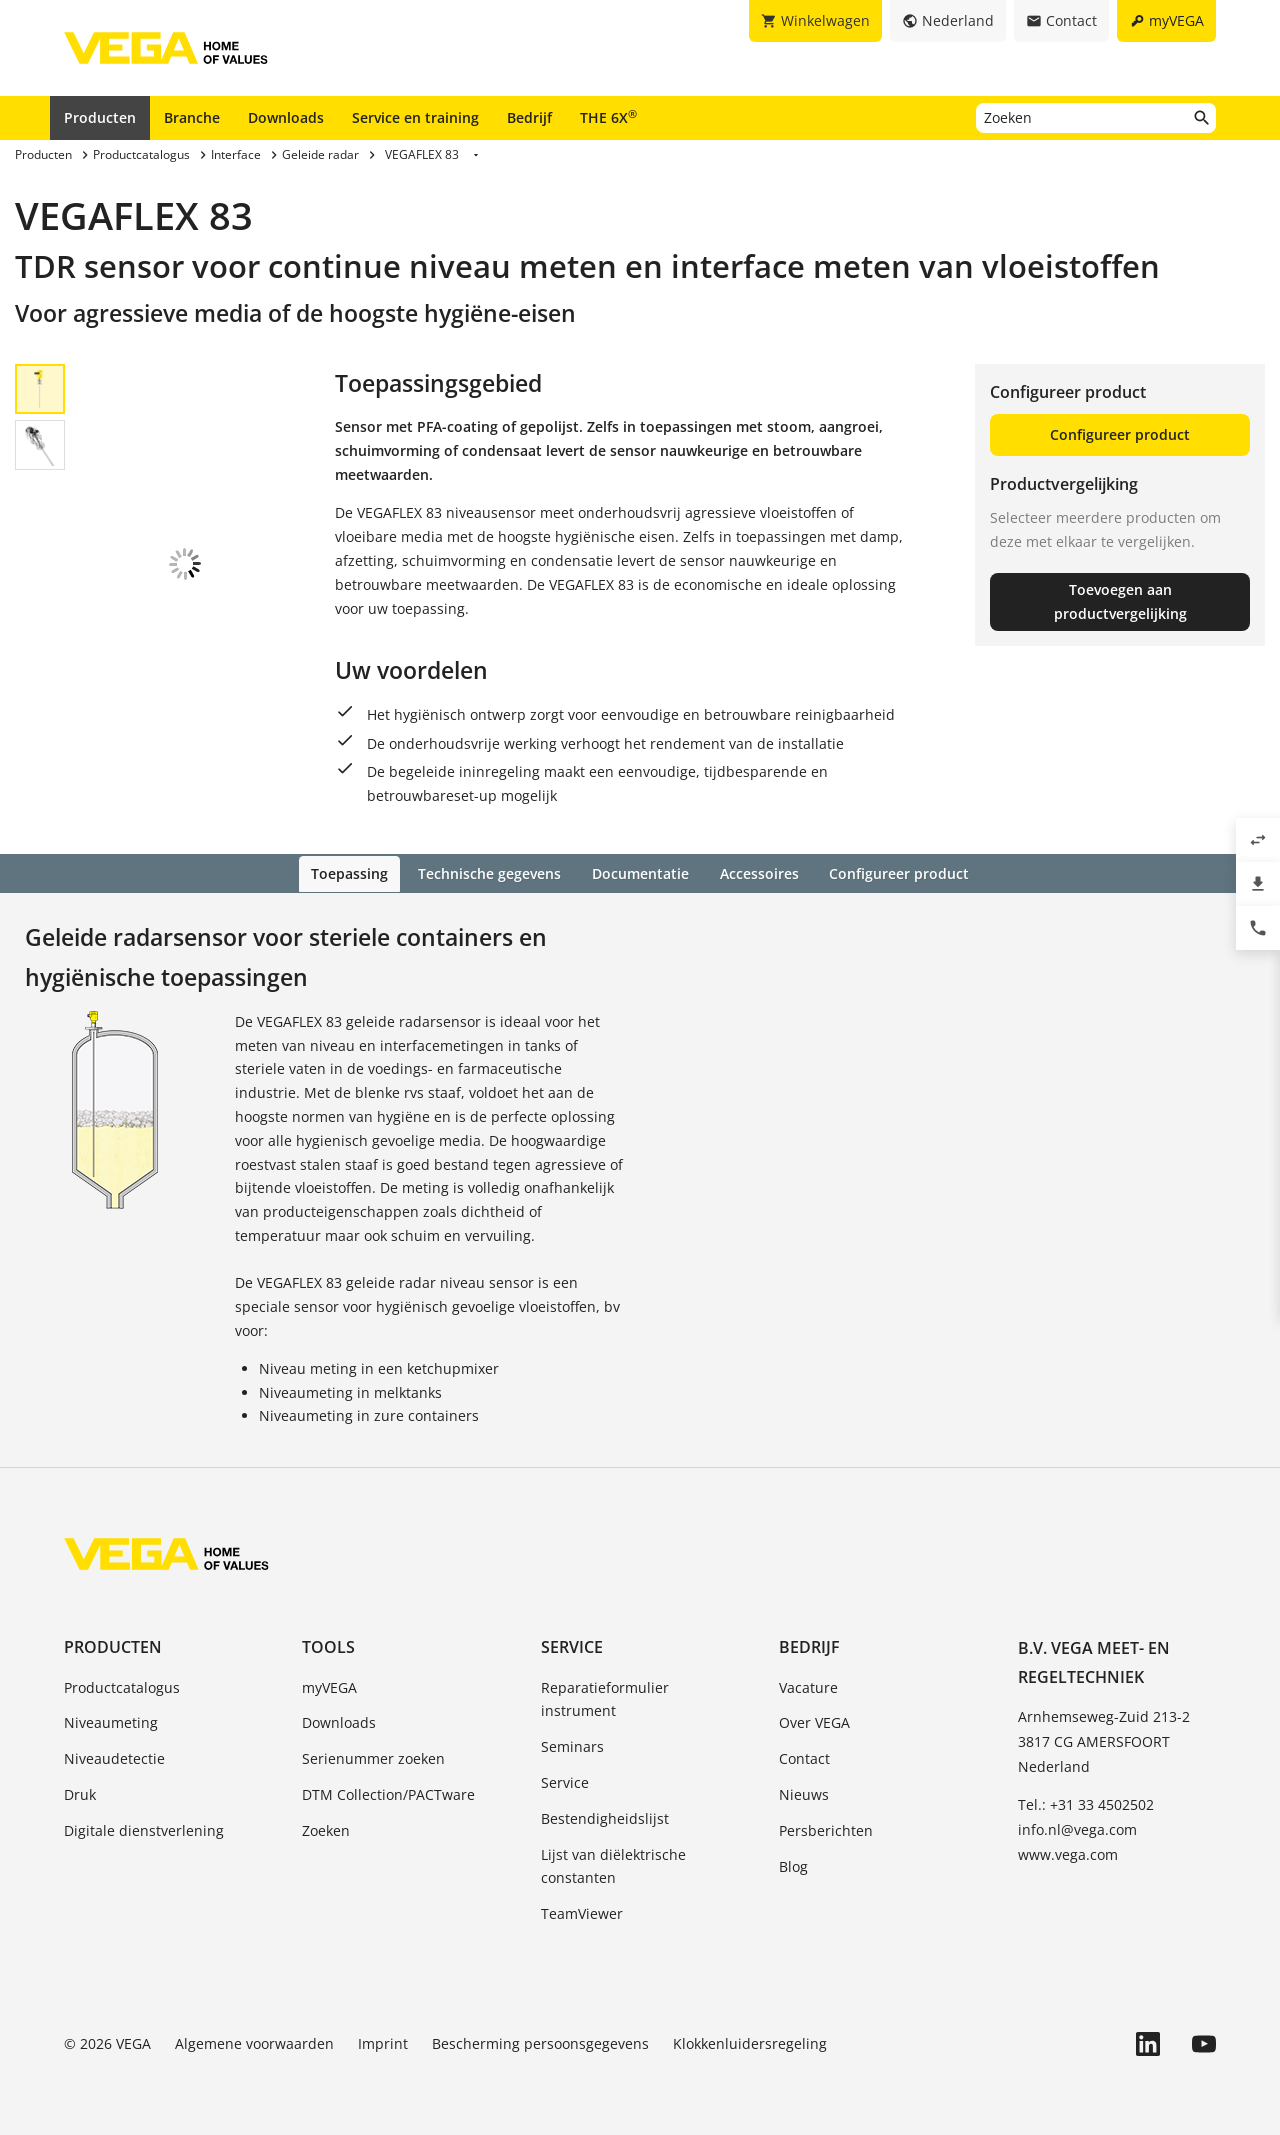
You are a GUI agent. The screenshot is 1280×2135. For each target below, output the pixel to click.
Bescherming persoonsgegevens (540, 2041)
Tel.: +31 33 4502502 (1086, 1802)
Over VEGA (814, 1721)
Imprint (383, 2041)
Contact (804, 1757)
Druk (80, 1792)
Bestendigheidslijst (605, 1816)
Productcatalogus (122, 1685)
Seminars (572, 1745)
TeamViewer (582, 1912)
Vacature (808, 1685)
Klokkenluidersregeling (750, 2041)
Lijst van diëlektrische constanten (613, 1864)
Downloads (286, 117)
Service (572, 1646)
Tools (328, 1646)
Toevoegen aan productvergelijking (1120, 601)
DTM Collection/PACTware (388, 1792)
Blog (793, 1864)
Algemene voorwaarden (254, 2041)
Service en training (415, 117)
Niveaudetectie (114, 1757)
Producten (100, 117)
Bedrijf (529, 117)
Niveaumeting (111, 1721)
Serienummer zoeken (373, 1757)
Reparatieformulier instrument (605, 1697)
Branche (192, 117)
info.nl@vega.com (1077, 1827)
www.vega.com (1068, 1852)
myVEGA (329, 1685)
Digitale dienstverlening (144, 1828)
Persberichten (826, 1828)
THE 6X (608, 117)
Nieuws (804, 1792)
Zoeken (326, 1828)
